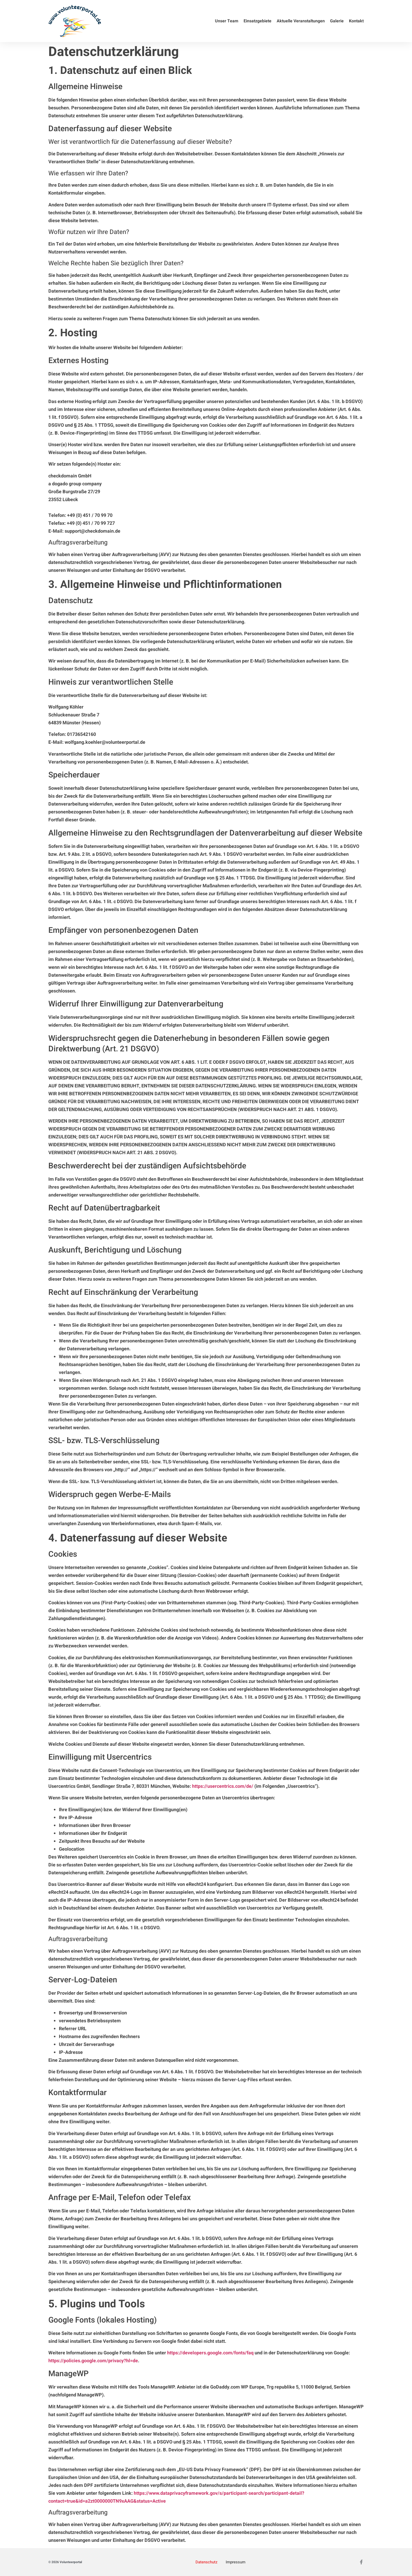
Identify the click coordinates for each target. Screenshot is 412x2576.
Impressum (235, 2562)
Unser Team (226, 21)
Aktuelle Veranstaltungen (301, 21)
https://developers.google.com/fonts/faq (210, 2352)
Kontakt (356, 21)
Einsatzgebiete (257, 21)
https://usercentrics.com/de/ (222, 1786)
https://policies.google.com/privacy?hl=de (93, 2360)
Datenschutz (206, 2562)
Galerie (337, 21)
